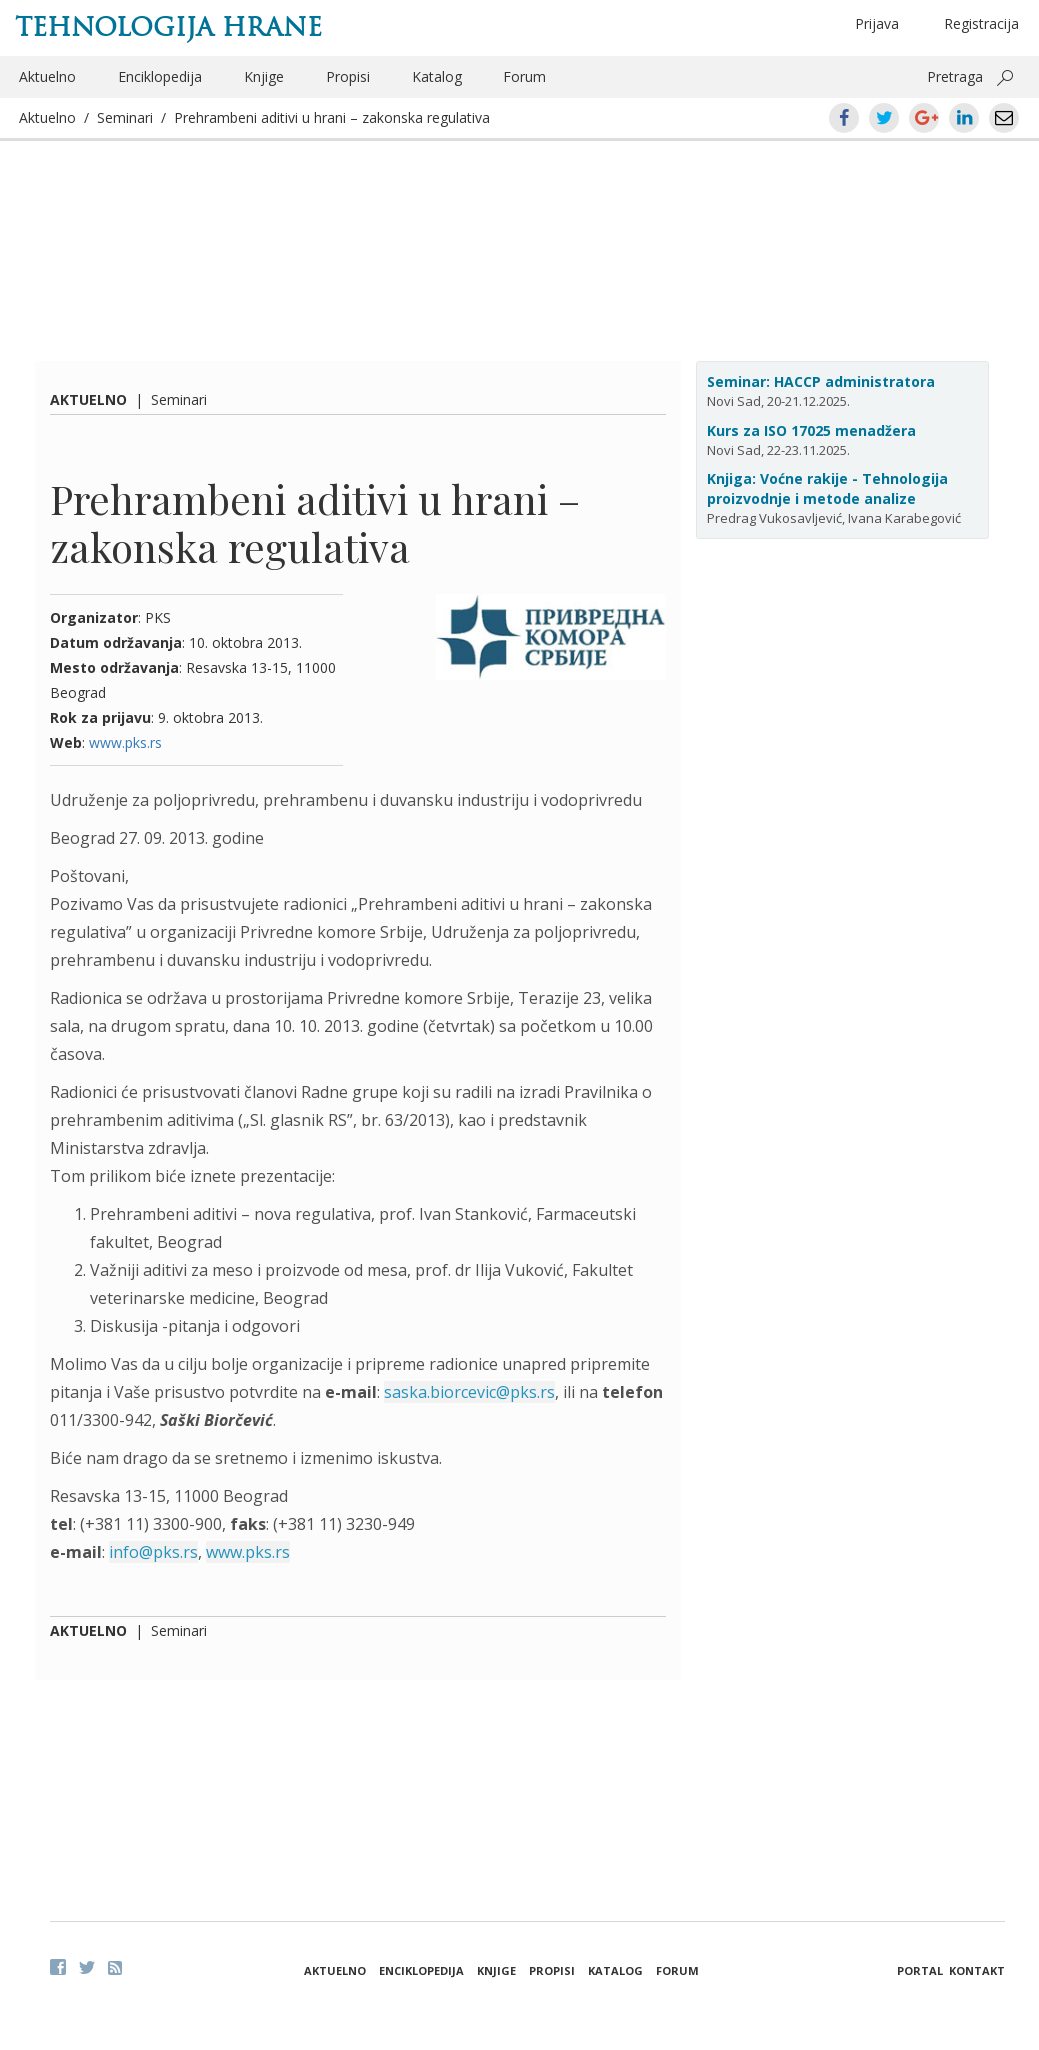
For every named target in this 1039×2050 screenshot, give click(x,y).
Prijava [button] (877, 23)
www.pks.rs (125, 742)
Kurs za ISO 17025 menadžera (811, 430)
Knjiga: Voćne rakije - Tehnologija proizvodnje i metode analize (827, 488)
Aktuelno (47, 76)
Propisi (348, 76)
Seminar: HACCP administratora (821, 381)
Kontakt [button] (977, 1970)
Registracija (981, 23)
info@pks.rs (153, 1552)
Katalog (437, 76)
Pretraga (955, 76)
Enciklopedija (160, 76)
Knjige (264, 76)
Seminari (125, 117)
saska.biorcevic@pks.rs (469, 1392)
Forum (524, 76)
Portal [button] (920, 1970)
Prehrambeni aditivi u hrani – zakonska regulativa (332, 117)
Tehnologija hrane (168, 27)
